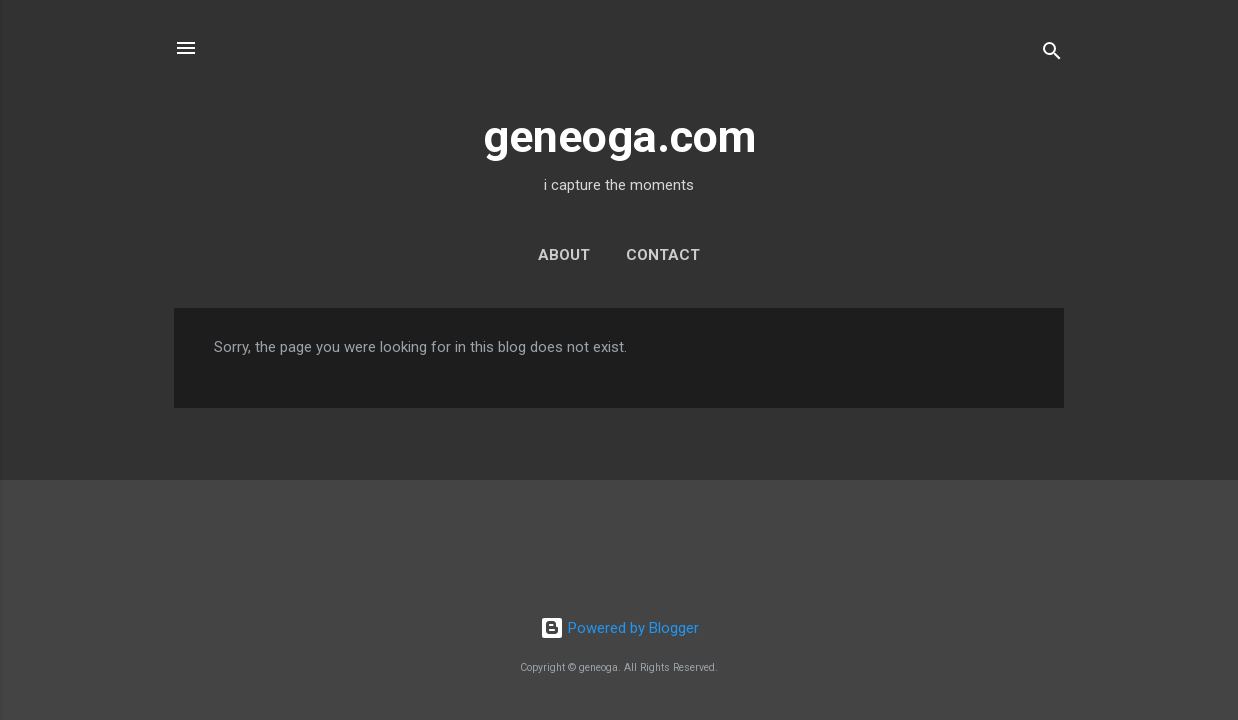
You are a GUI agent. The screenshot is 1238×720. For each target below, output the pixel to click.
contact (663, 255)
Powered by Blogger (619, 628)
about (564, 255)
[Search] (1052, 54)
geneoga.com (619, 136)
